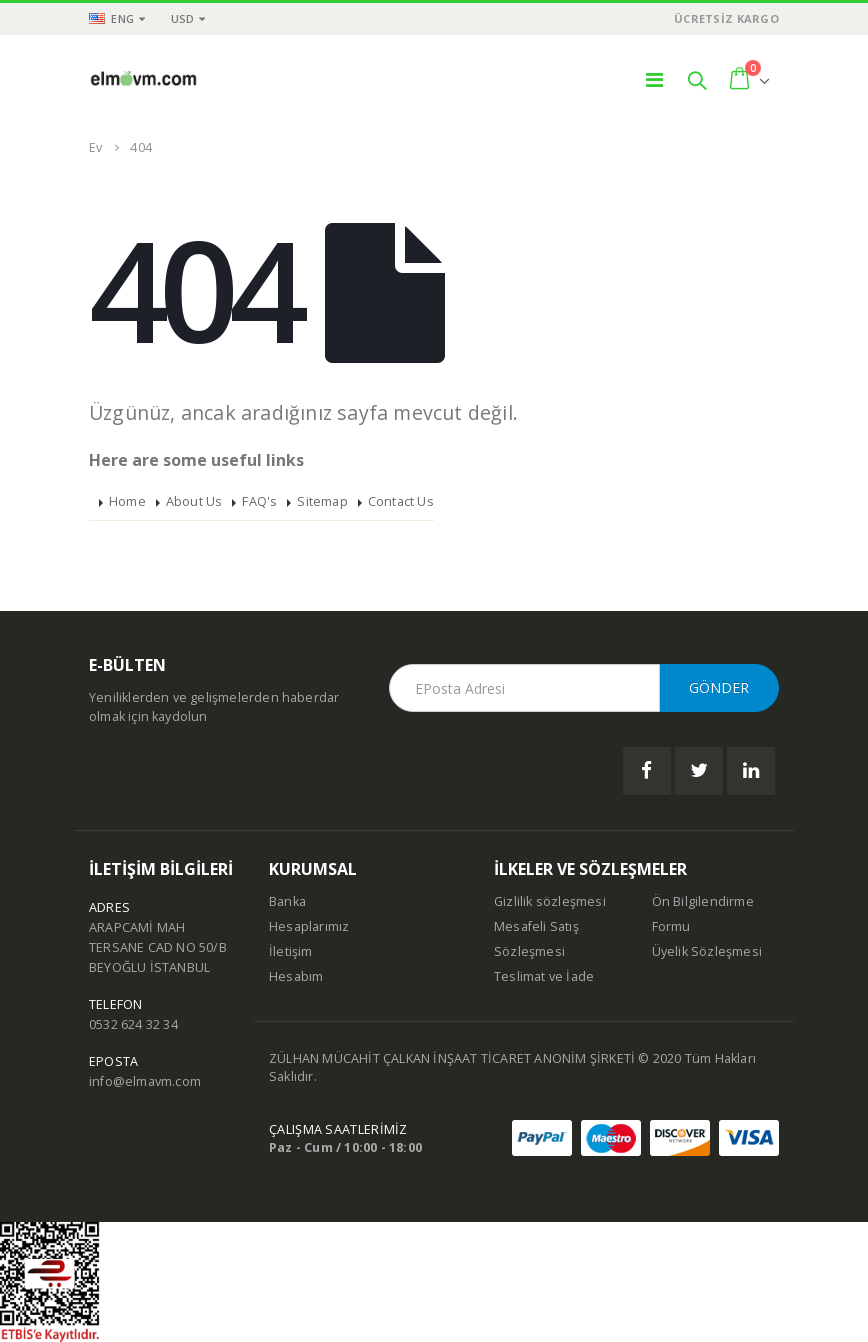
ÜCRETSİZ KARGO (726, 18)
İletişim (291, 951)
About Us (194, 501)
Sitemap (322, 501)
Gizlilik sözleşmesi (550, 901)
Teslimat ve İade (544, 976)
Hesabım (296, 976)
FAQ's (259, 501)
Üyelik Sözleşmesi (707, 951)
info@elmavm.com (145, 1081)
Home (127, 501)
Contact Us (401, 501)
